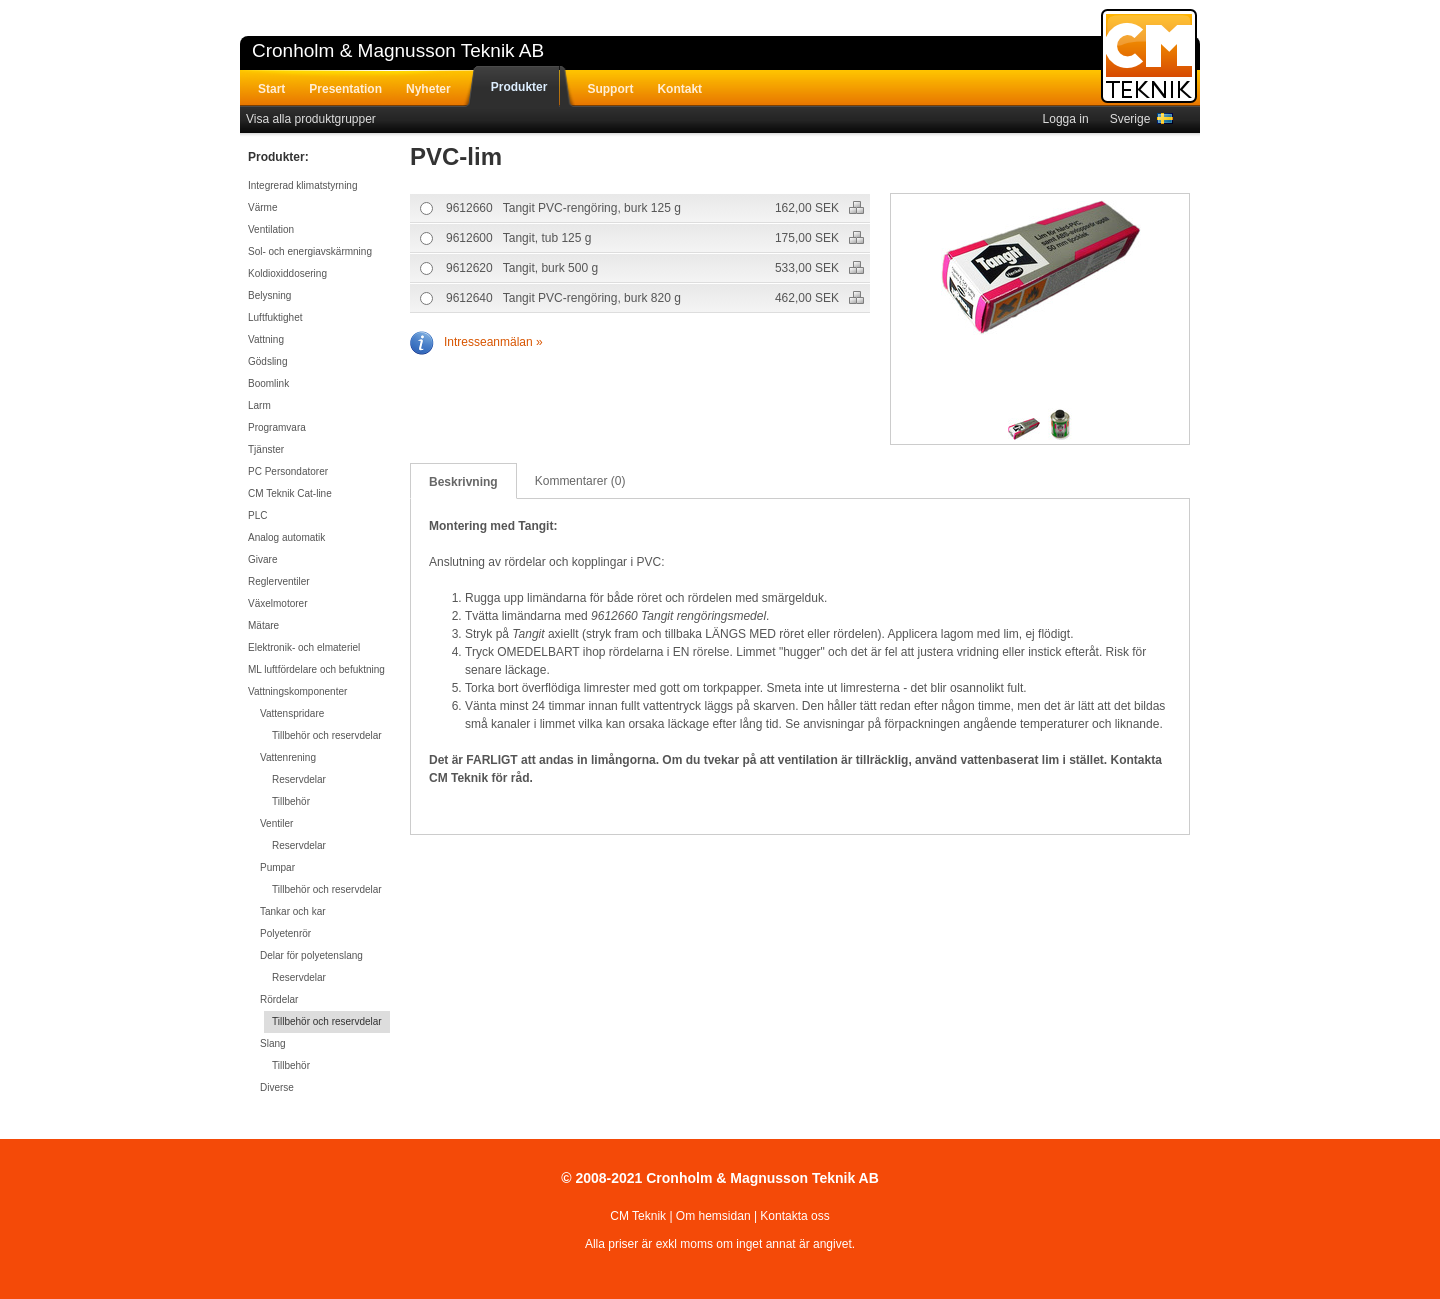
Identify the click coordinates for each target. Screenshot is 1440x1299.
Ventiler (276, 823)
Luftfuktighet (275, 317)
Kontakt (679, 89)
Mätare (263, 625)
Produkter (519, 87)
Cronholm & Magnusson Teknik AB (398, 50)
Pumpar (277, 867)
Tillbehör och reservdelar (327, 735)
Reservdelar (299, 779)
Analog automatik (286, 537)
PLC (257, 515)
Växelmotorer (277, 603)
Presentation (345, 89)
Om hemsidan (713, 1216)
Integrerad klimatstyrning (303, 185)
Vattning (266, 339)
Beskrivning (463, 482)
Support (610, 89)
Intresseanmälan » (476, 342)
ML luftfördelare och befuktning (316, 669)
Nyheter (428, 89)
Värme (262, 207)
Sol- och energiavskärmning (310, 251)
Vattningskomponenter (297, 691)
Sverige (1141, 119)
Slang (273, 1043)
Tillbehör (291, 801)
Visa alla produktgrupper (311, 119)
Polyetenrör (285, 933)
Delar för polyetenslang (311, 955)
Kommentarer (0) (580, 481)
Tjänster (266, 449)
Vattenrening (288, 757)
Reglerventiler (279, 581)
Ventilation (271, 229)
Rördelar (279, 999)
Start (271, 89)
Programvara (277, 427)
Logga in (1066, 119)
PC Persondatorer (288, 471)
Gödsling (267, 361)
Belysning (269, 295)
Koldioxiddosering (287, 273)
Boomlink (268, 383)
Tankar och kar (293, 911)
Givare (262, 559)
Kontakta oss (794, 1216)
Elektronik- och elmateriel (304, 647)
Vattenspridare (292, 713)
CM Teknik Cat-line (290, 493)
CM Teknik (638, 1216)
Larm (259, 405)
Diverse (277, 1087)
